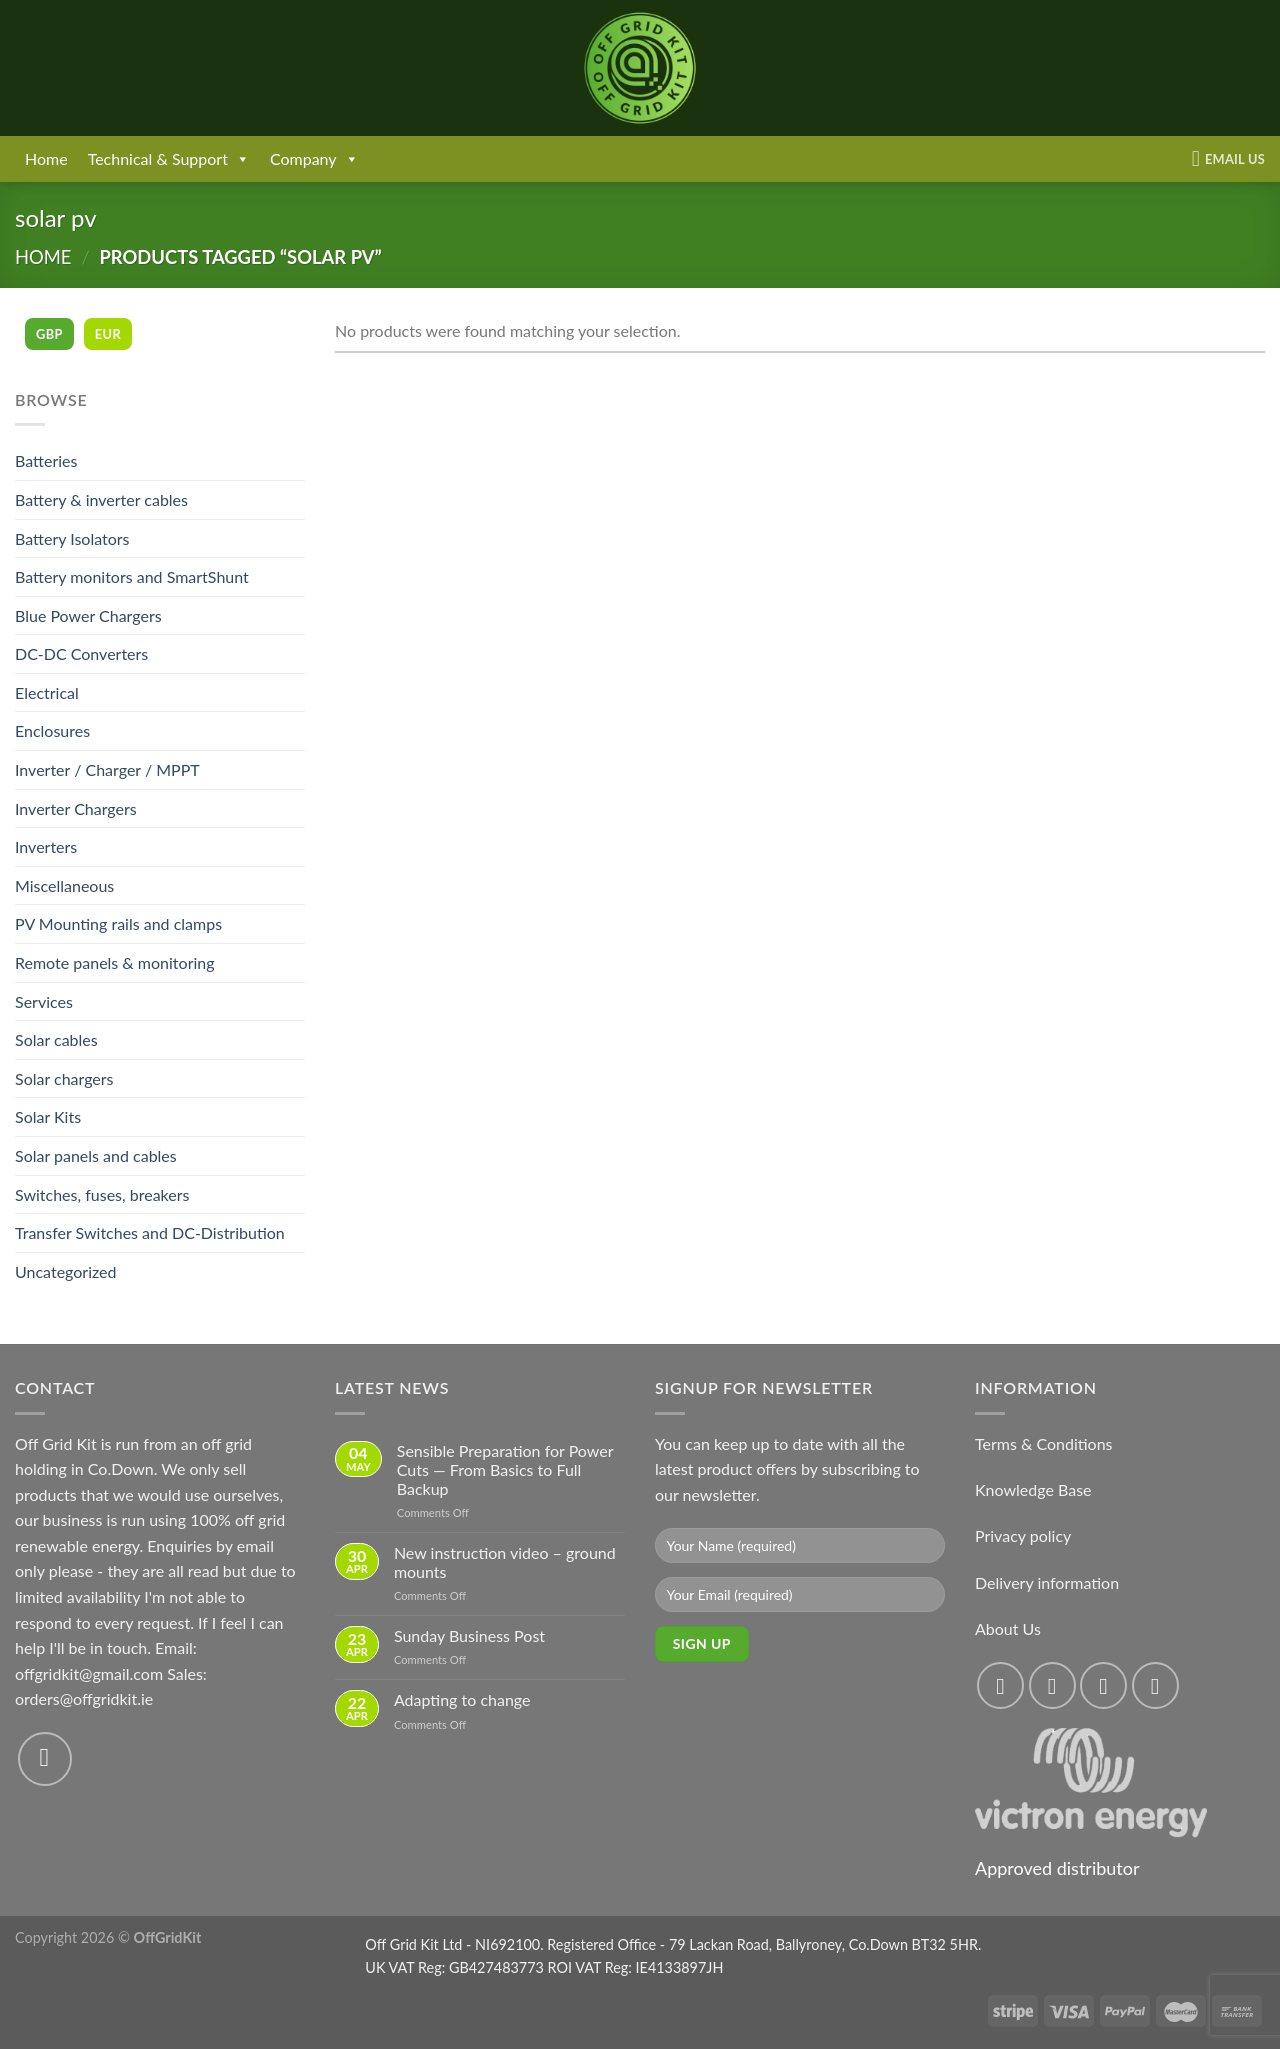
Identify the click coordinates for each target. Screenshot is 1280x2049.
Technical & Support (169, 159)
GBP (49, 334)
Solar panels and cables (96, 1155)
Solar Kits (48, 1116)
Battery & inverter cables (101, 499)
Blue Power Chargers (88, 615)
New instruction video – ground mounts (505, 1562)
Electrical (47, 692)
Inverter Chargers (76, 808)
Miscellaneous (64, 885)
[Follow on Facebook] (1000, 1685)
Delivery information (1047, 1582)
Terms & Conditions (1044, 1443)
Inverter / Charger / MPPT (107, 769)
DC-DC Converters (81, 653)
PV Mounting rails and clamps (118, 923)
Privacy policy (1023, 1535)
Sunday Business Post (469, 1635)
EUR (108, 334)
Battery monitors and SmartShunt (132, 576)
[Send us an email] (45, 1759)
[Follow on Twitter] (1103, 1685)
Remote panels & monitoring (115, 962)
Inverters (46, 846)
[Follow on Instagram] (1052, 1685)
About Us (1008, 1628)
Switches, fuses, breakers (102, 1194)
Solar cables (56, 1039)
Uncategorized (66, 1271)
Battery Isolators (72, 538)
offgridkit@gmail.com (89, 1673)
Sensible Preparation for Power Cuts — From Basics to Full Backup (505, 1469)
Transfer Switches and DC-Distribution (150, 1232)
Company (314, 159)
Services (44, 1001)
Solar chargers (64, 1078)
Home (46, 158)
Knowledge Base (1033, 1489)
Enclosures (52, 730)
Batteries (46, 460)
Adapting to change (462, 1699)
